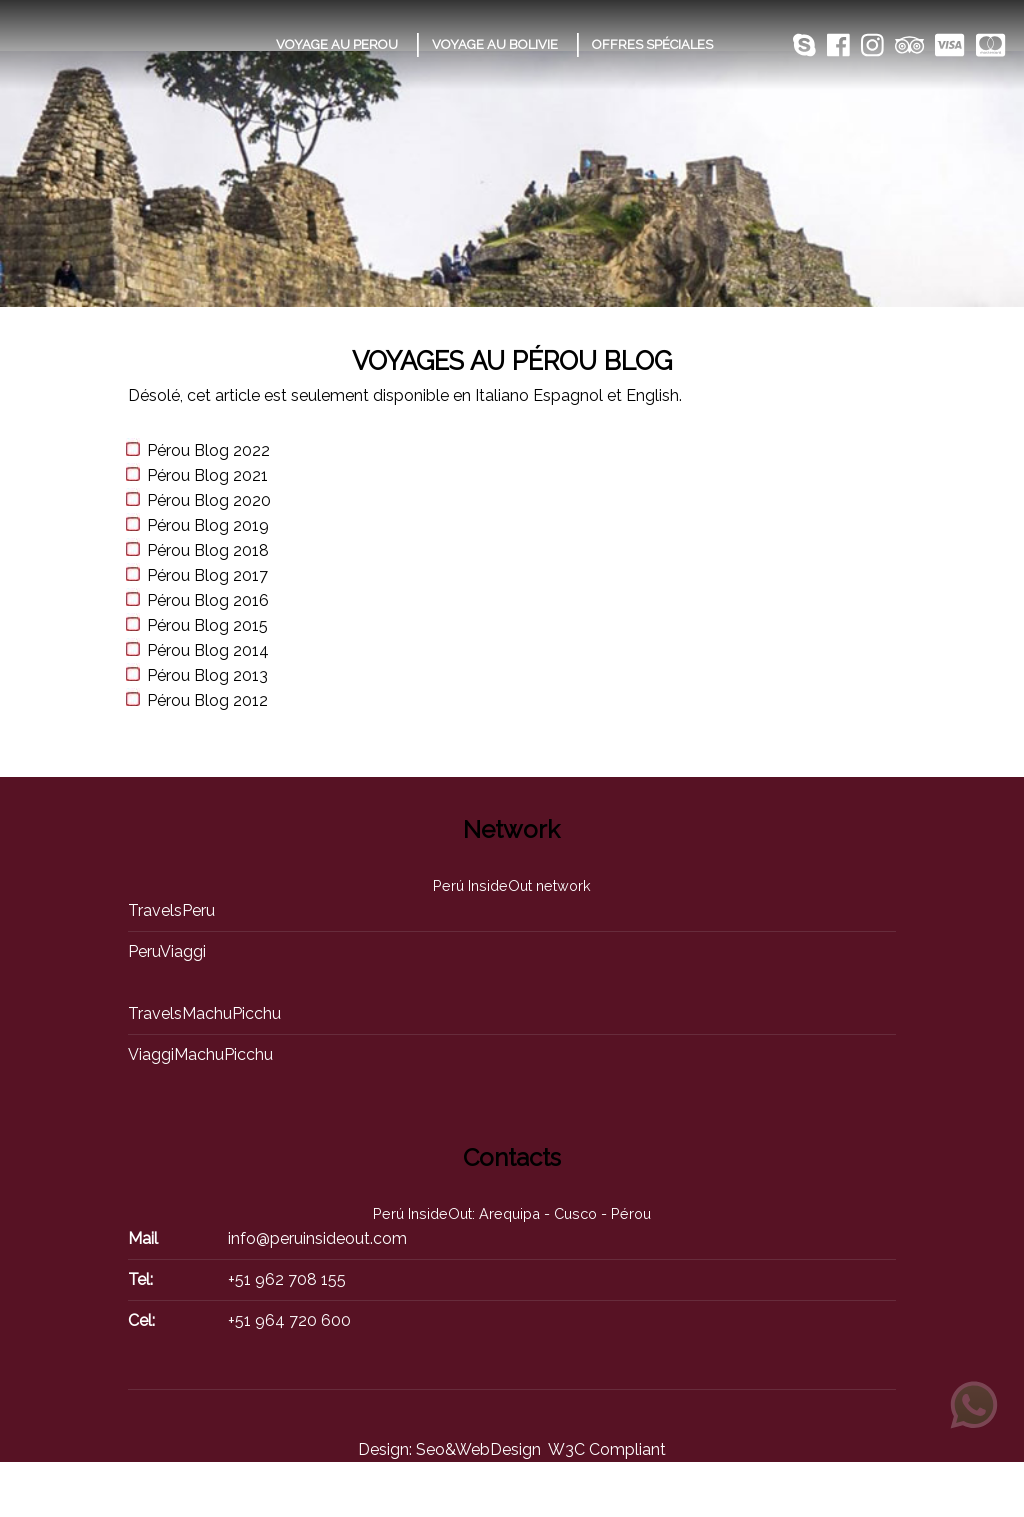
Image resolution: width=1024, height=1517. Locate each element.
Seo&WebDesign (478, 1449)
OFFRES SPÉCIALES (652, 44)
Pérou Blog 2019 (208, 525)
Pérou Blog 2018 (208, 550)
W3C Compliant (607, 1449)
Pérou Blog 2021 (207, 475)
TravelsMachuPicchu (204, 1013)
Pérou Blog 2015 (207, 625)
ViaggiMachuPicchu (200, 1054)
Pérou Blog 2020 (209, 500)
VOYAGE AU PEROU (337, 44)
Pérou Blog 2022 (208, 450)
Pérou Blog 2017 (207, 575)
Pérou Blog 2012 (207, 700)
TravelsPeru (171, 910)
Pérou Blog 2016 (208, 600)
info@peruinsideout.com (317, 1238)
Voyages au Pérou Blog (512, 361)
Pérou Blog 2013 (207, 675)
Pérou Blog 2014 (208, 650)
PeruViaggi (167, 951)
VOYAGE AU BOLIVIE (495, 44)
